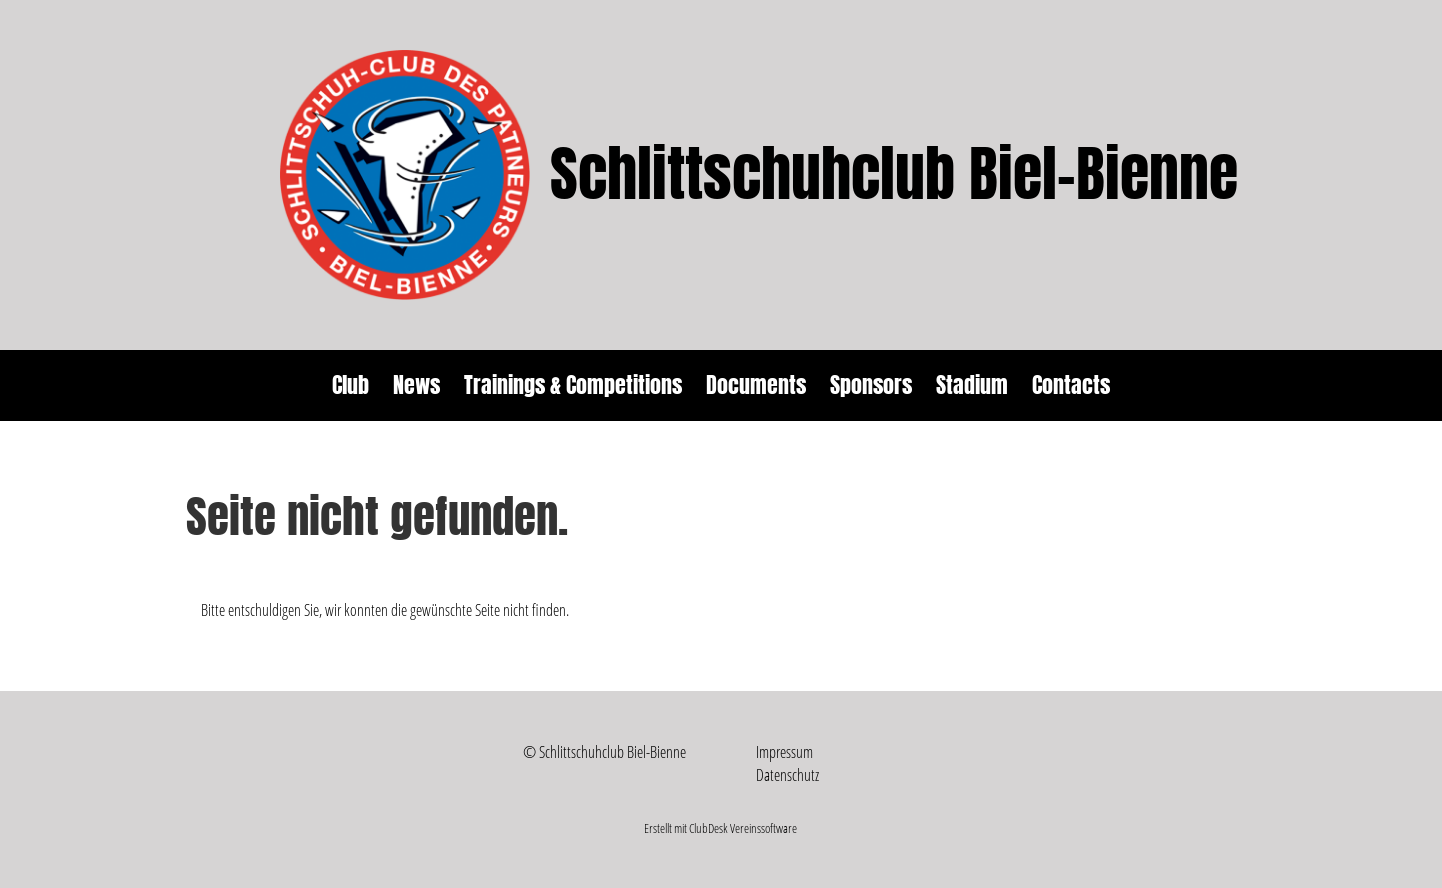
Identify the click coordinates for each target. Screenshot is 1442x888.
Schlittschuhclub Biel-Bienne (894, 175)
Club (350, 385)
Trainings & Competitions (573, 385)
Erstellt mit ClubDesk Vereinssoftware (720, 828)
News (416, 385)
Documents (756, 385)
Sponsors (871, 385)
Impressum (784, 752)
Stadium (972, 385)
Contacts (1071, 385)
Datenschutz (787, 775)
